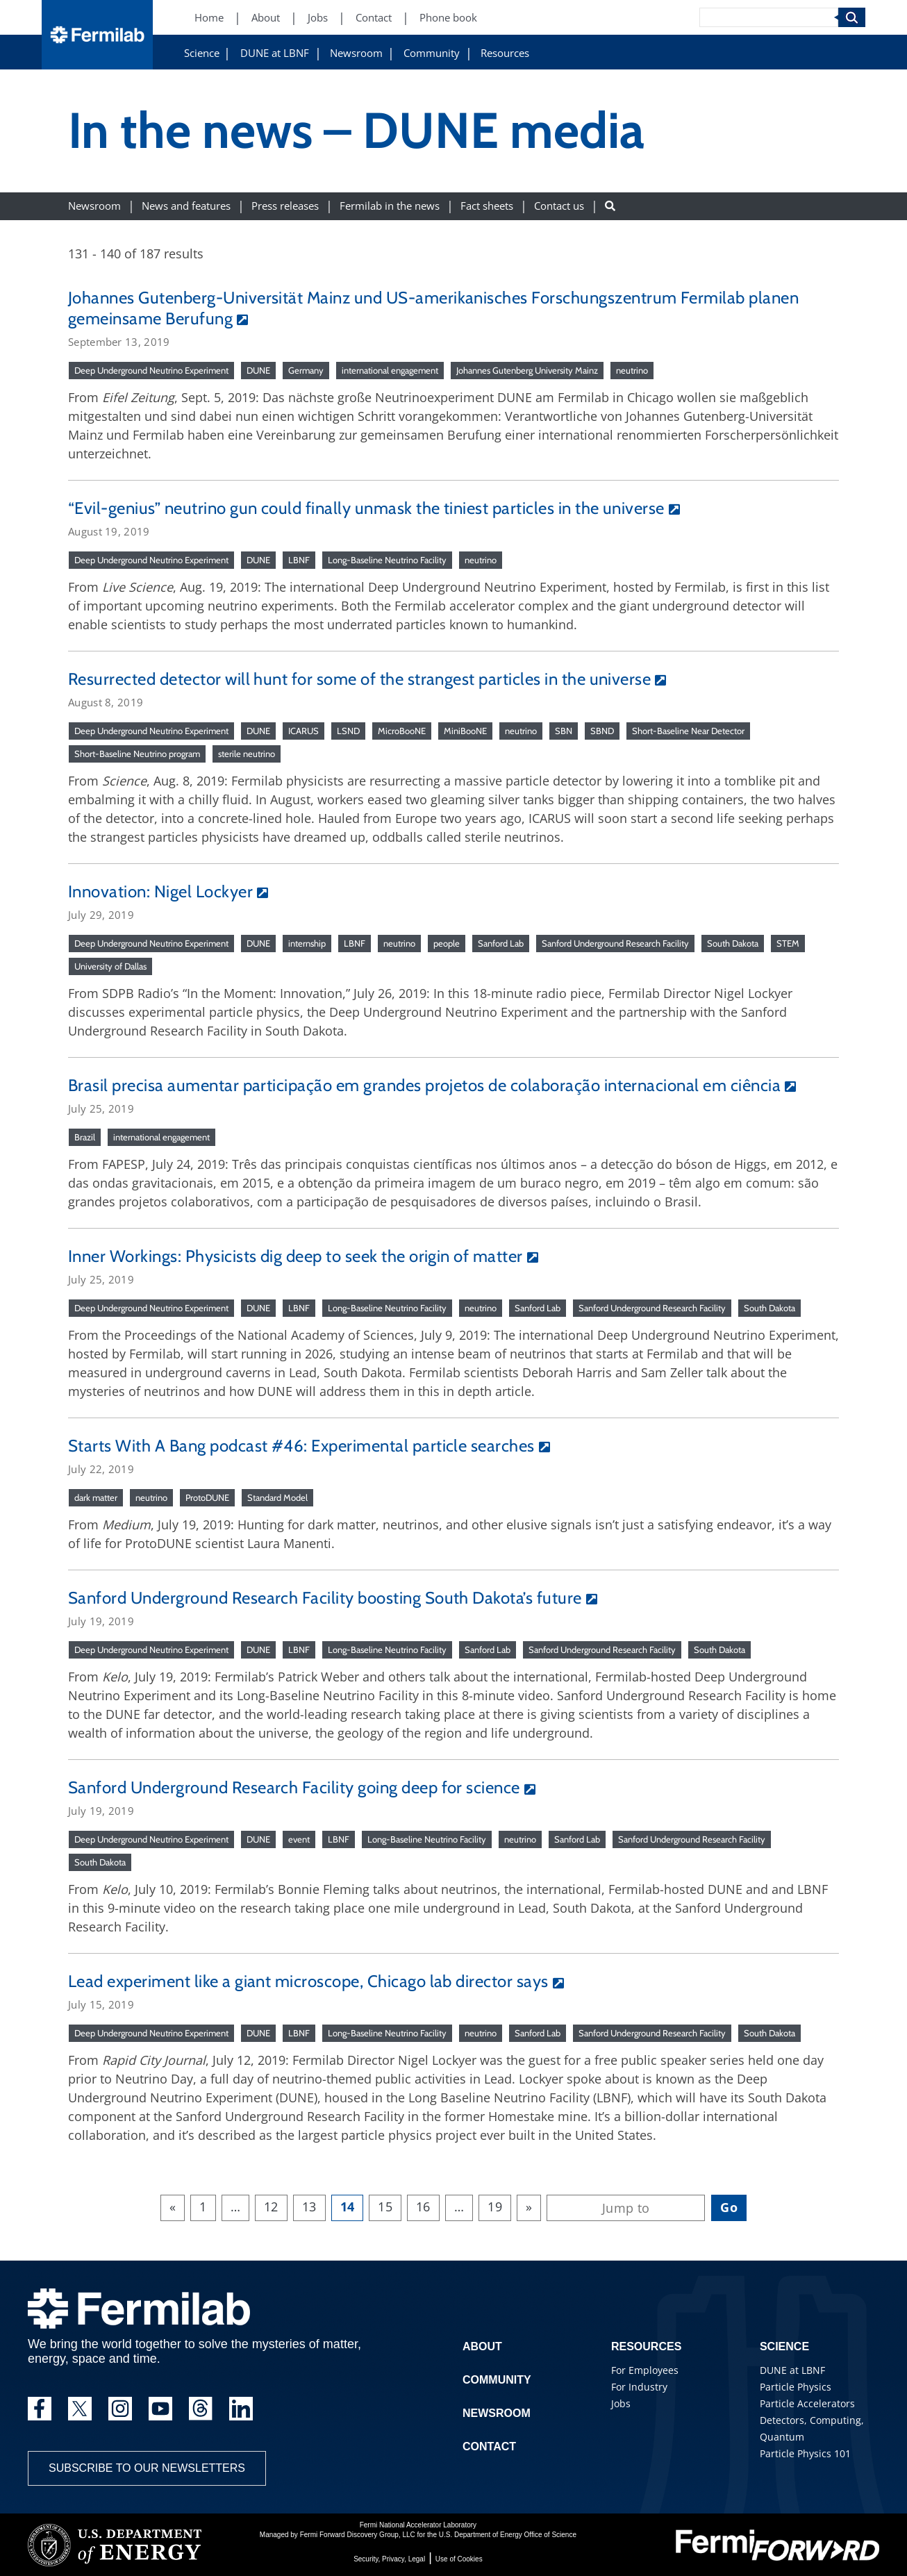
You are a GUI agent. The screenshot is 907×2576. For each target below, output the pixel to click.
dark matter (95, 1497)
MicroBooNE (402, 730)
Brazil (84, 1136)
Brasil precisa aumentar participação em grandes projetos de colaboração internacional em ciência (424, 1085)
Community (431, 53)
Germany (306, 370)
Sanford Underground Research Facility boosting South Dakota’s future (325, 1598)
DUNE (258, 370)
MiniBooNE (465, 730)
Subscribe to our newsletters (147, 2468)
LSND (348, 730)
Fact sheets (486, 206)
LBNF (299, 559)
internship (307, 943)
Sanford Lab (501, 943)
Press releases (285, 206)
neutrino (632, 370)
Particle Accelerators (807, 2403)
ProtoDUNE (207, 1497)
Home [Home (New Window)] (209, 18)
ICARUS (303, 730)
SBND (602, 730)
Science (201, 53)
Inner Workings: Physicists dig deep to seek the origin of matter (295, 1256)
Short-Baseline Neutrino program (137, 753)
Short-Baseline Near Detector (688, 730)
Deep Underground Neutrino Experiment (151, 370)
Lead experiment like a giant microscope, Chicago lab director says (308, 1981)
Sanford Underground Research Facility (615, 943)
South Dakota (732, 943)
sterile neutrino (246, 753)
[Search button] (610, 206)
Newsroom (356, 53)
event (299, 1839)
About (482, 2346)
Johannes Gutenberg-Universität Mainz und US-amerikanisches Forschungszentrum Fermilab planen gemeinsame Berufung (433, 308)
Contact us (559, 206)
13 (309, 2206)
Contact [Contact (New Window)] (374, 18)
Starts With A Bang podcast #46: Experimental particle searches (301, 1446)
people (446, 943)
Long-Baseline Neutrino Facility (387, 559)
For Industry (639, 2386)
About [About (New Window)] (265, 18)
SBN (563, 730)
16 (423, 2206)
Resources (505, 53)
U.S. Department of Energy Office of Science (507, 2534)
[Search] (768, 17)
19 (495, 2206)
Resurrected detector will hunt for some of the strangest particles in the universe (359, 679)
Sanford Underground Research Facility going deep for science (294, 1787)
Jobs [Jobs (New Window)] (318, 18)
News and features (186, 206)
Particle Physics (795, 2386)
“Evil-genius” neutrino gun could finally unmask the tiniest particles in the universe (366, 508)
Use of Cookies (459, 2559)
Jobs (621, 2403)
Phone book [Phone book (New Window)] (448, 18)
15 (385, 2206)
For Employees (645, 2370)
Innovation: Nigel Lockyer (160, 891)
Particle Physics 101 (805, 2453)
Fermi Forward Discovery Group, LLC (357, 2534)
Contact (489, 2446)
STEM (787, 943)
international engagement (390, 370)
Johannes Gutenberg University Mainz (527, 370)
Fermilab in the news (390, 206)
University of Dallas (110, 966)
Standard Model (277, 1497)
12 (271, 2206)
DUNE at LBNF (274, 53)
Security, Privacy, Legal (389, 2559)
